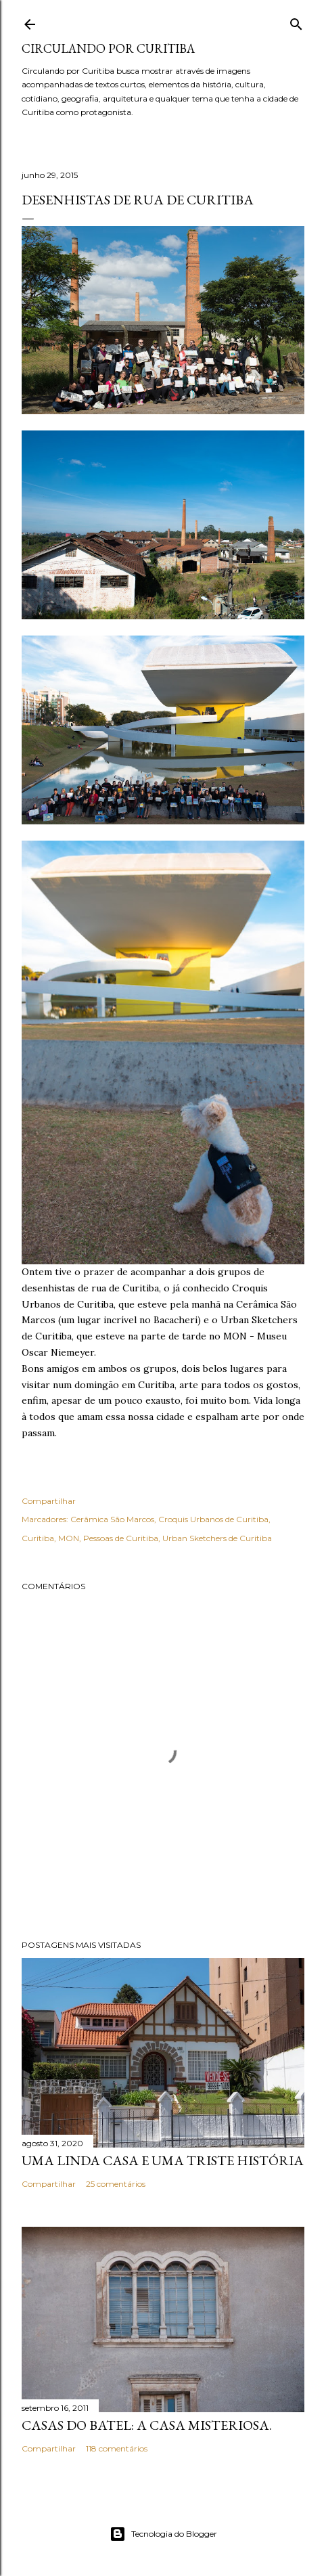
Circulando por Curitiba (108, 48)
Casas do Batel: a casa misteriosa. (147, 2425)
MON (68, 1538)
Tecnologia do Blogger (163, 2534)
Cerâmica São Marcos (112, 1519)
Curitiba (38, 1538)
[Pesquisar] (296, 21)
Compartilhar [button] (49, 1501)
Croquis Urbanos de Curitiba (213, 1519)
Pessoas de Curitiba (120, 1538)
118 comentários (116, 2448)
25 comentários (115, 2184)
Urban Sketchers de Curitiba (217, 1538)
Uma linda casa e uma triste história (163, 2160)
